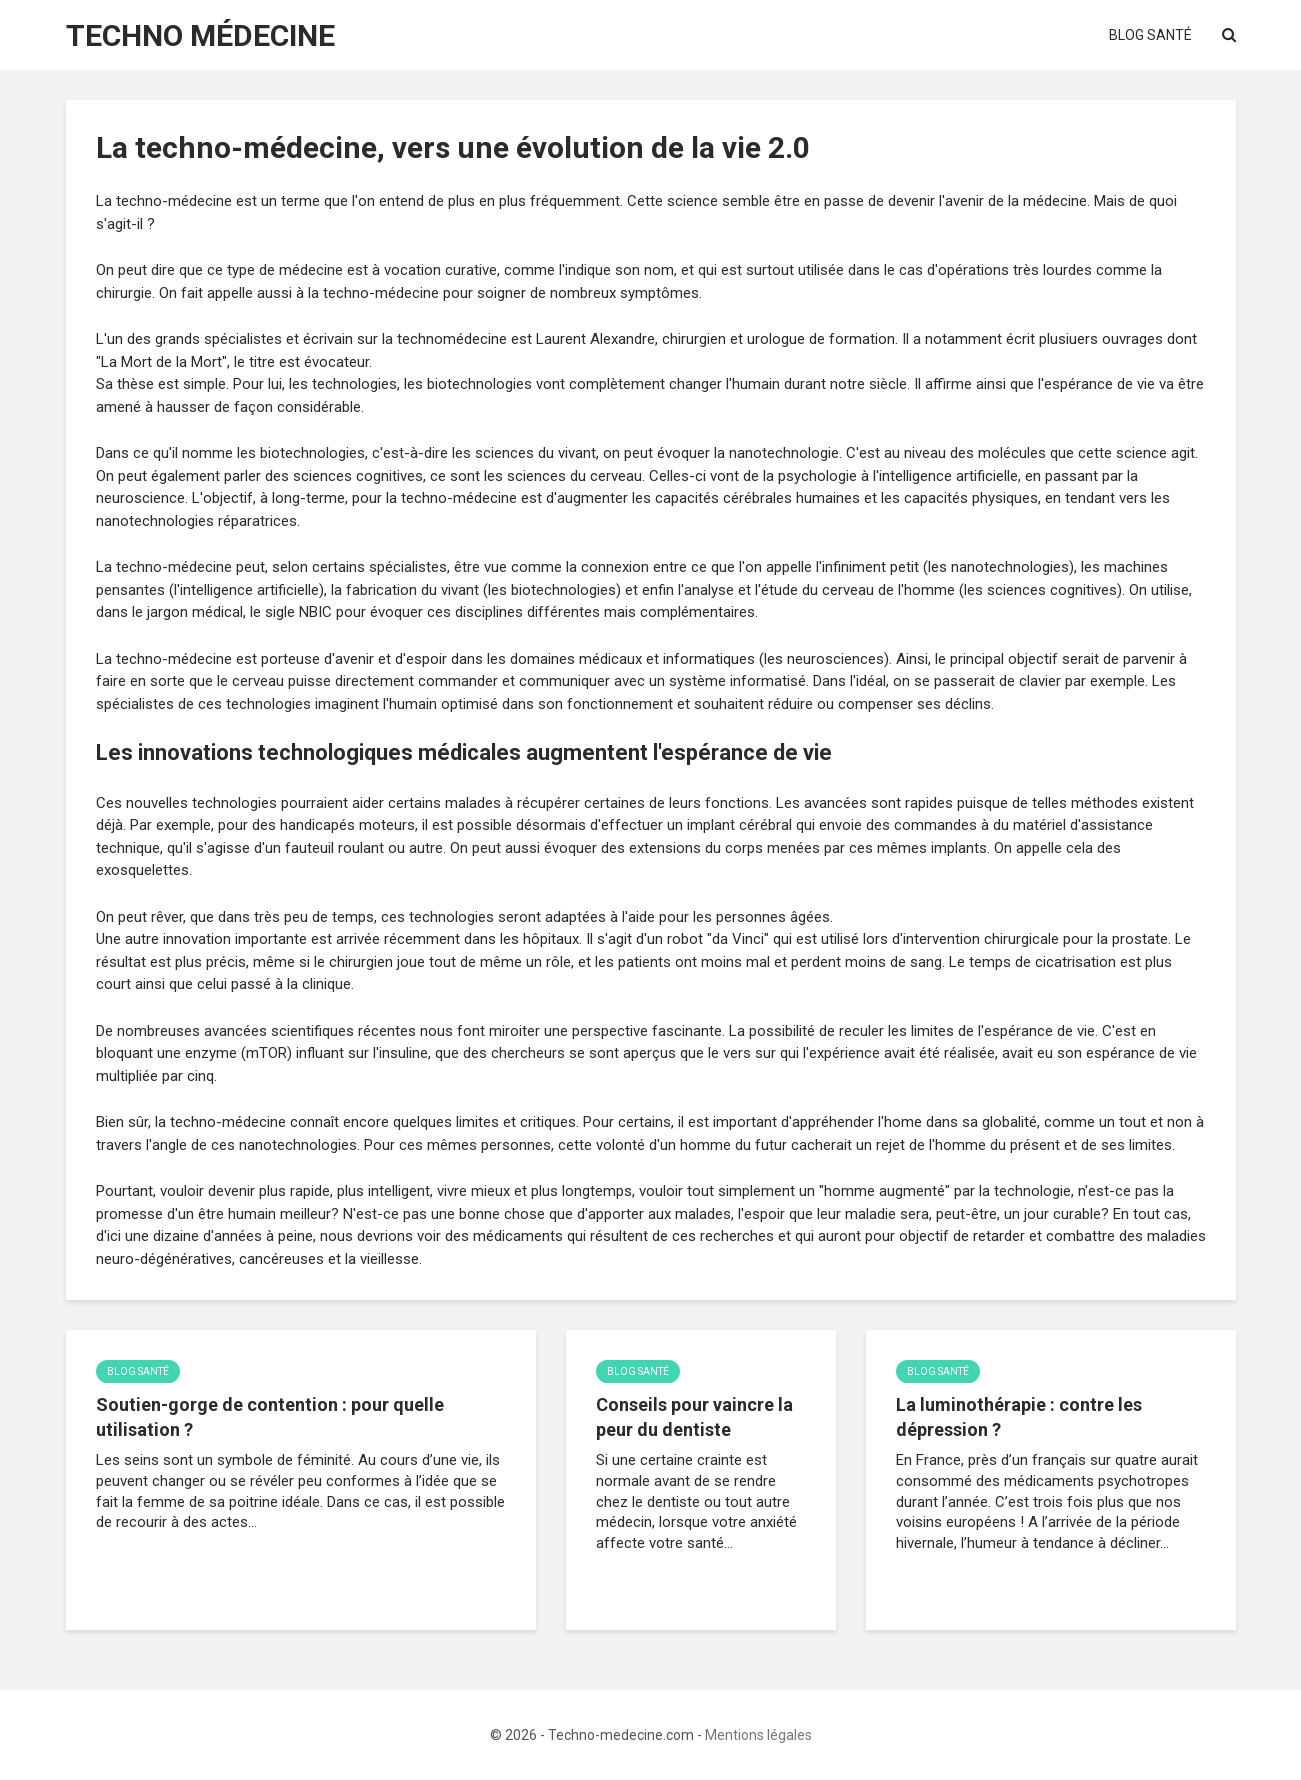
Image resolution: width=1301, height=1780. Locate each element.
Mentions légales (758, 1735)
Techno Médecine (200, 35)
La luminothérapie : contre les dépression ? (1019, 1417)
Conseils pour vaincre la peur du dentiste (694, 1417)
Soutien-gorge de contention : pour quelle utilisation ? (270, 1417)
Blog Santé (1150, 35)
